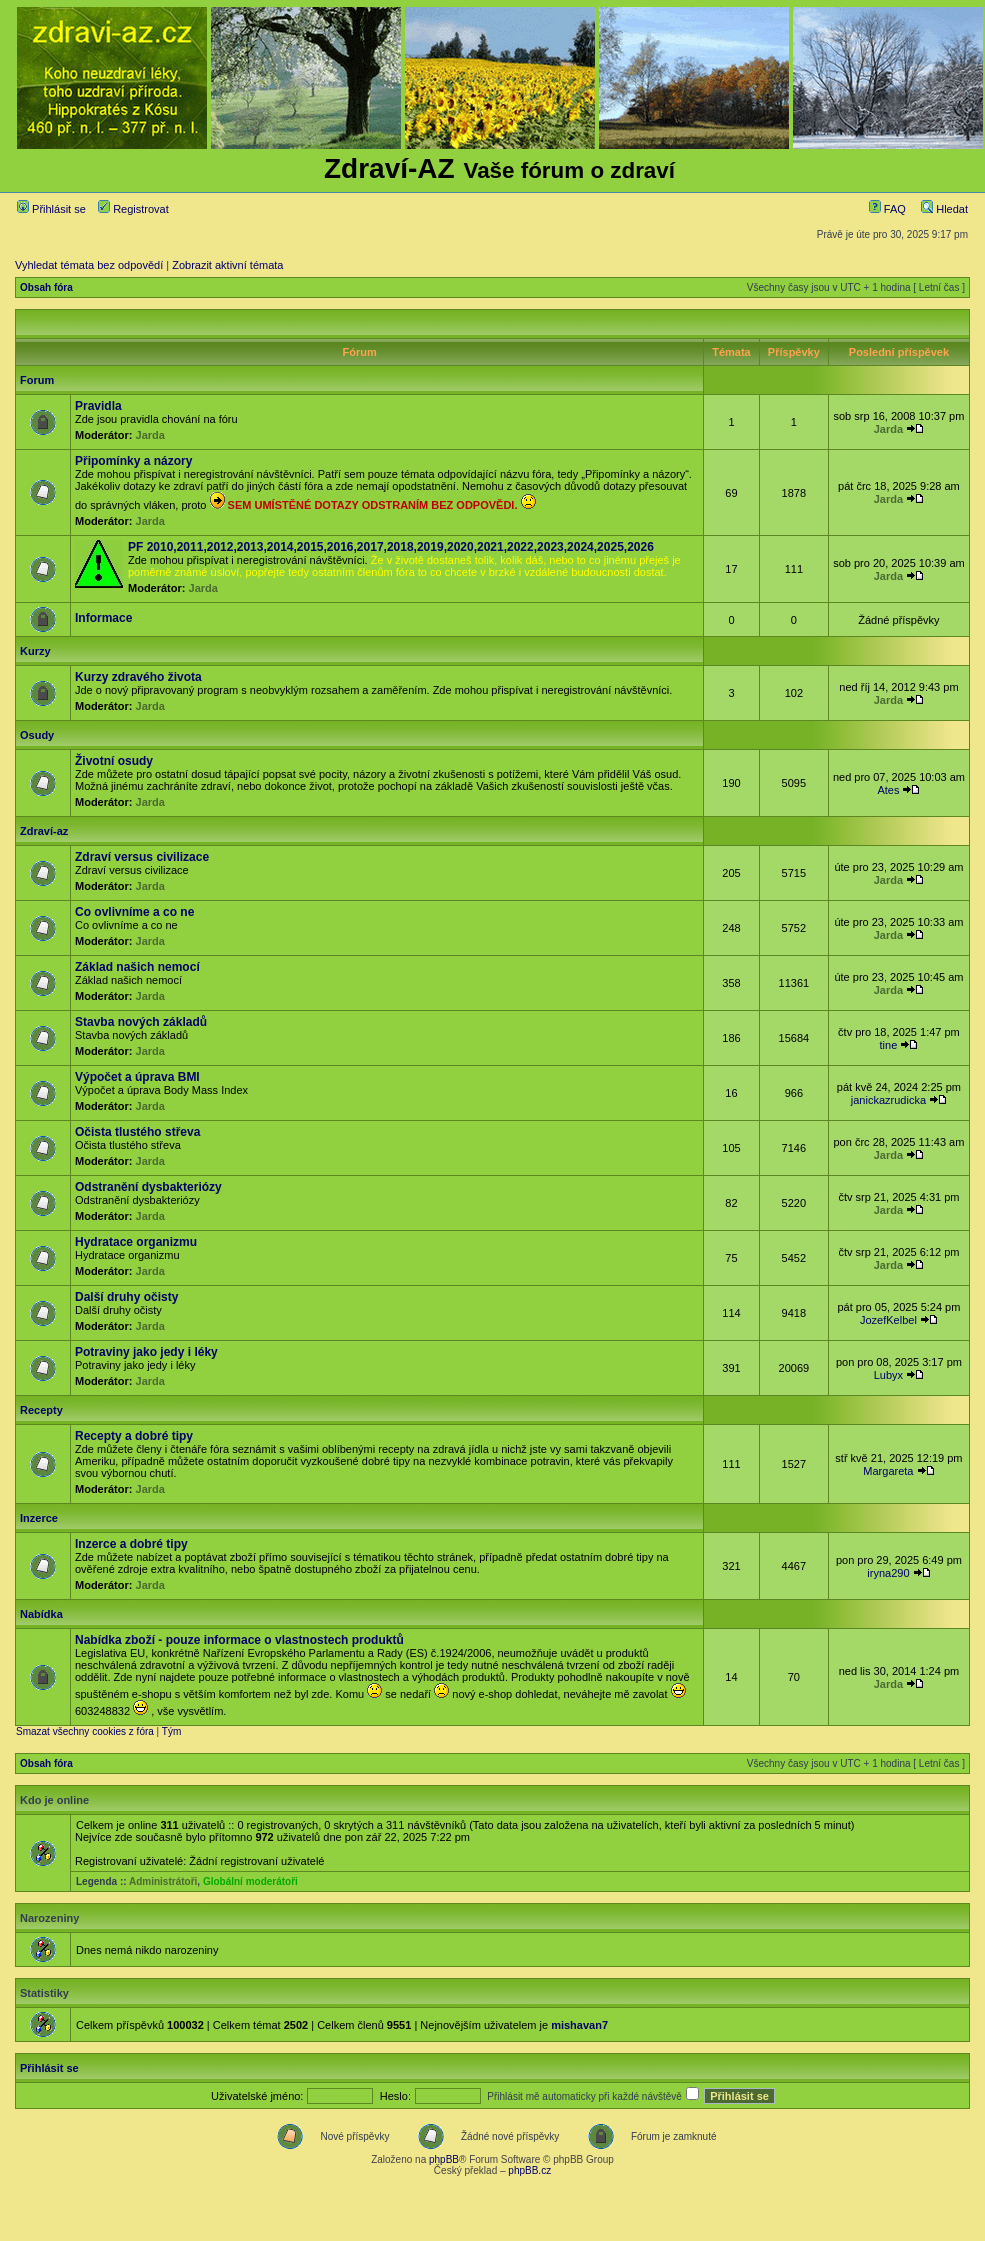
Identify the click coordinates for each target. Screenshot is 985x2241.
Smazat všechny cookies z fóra (85, 1731)
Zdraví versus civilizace (142, 857)
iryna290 (888, 1573)
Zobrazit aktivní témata (227, 265)
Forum (37, 380)
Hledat (944, 209)
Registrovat (133, 209)
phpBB (444, 2159)
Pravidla (98, 406)
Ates (888, 790)
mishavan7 (579, 2025)
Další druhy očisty (126, 1297)
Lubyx (888, 1375)
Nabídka (41, 1614)
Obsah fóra (46, 287)
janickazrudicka (888, 1100)
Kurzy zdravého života (138, 677)
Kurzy (35, 651)
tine (889, 1045)
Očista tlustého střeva (137, 1132)
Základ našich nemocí (137, 967)
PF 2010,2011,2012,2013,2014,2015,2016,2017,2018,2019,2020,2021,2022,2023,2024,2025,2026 (391, 547)
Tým (171, 1731)
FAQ (887, 209)
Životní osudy (114, 761)
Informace (103, 618)
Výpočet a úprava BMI (137, 1077)
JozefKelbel (888, 1320)
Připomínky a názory (133, 461)
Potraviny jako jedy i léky (146, 1352)
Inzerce (39, 1518)
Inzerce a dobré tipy (131, 1544)
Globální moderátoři (250, 1881)
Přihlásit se (51, 209)
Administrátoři (163, 1881)
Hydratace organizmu (136, 1242)
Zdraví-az (44, 831)
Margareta (888, 1471)
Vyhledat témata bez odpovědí (89, 265)
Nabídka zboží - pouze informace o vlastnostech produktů (239, 1640)
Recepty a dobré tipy (134, 1436)
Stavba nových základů (141, 1022)
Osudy (37, 735)
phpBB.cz (529, 2170)
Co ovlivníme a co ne (134, 912)
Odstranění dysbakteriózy (148, 1187)
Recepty (41, 1410)
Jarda (150, 435)
